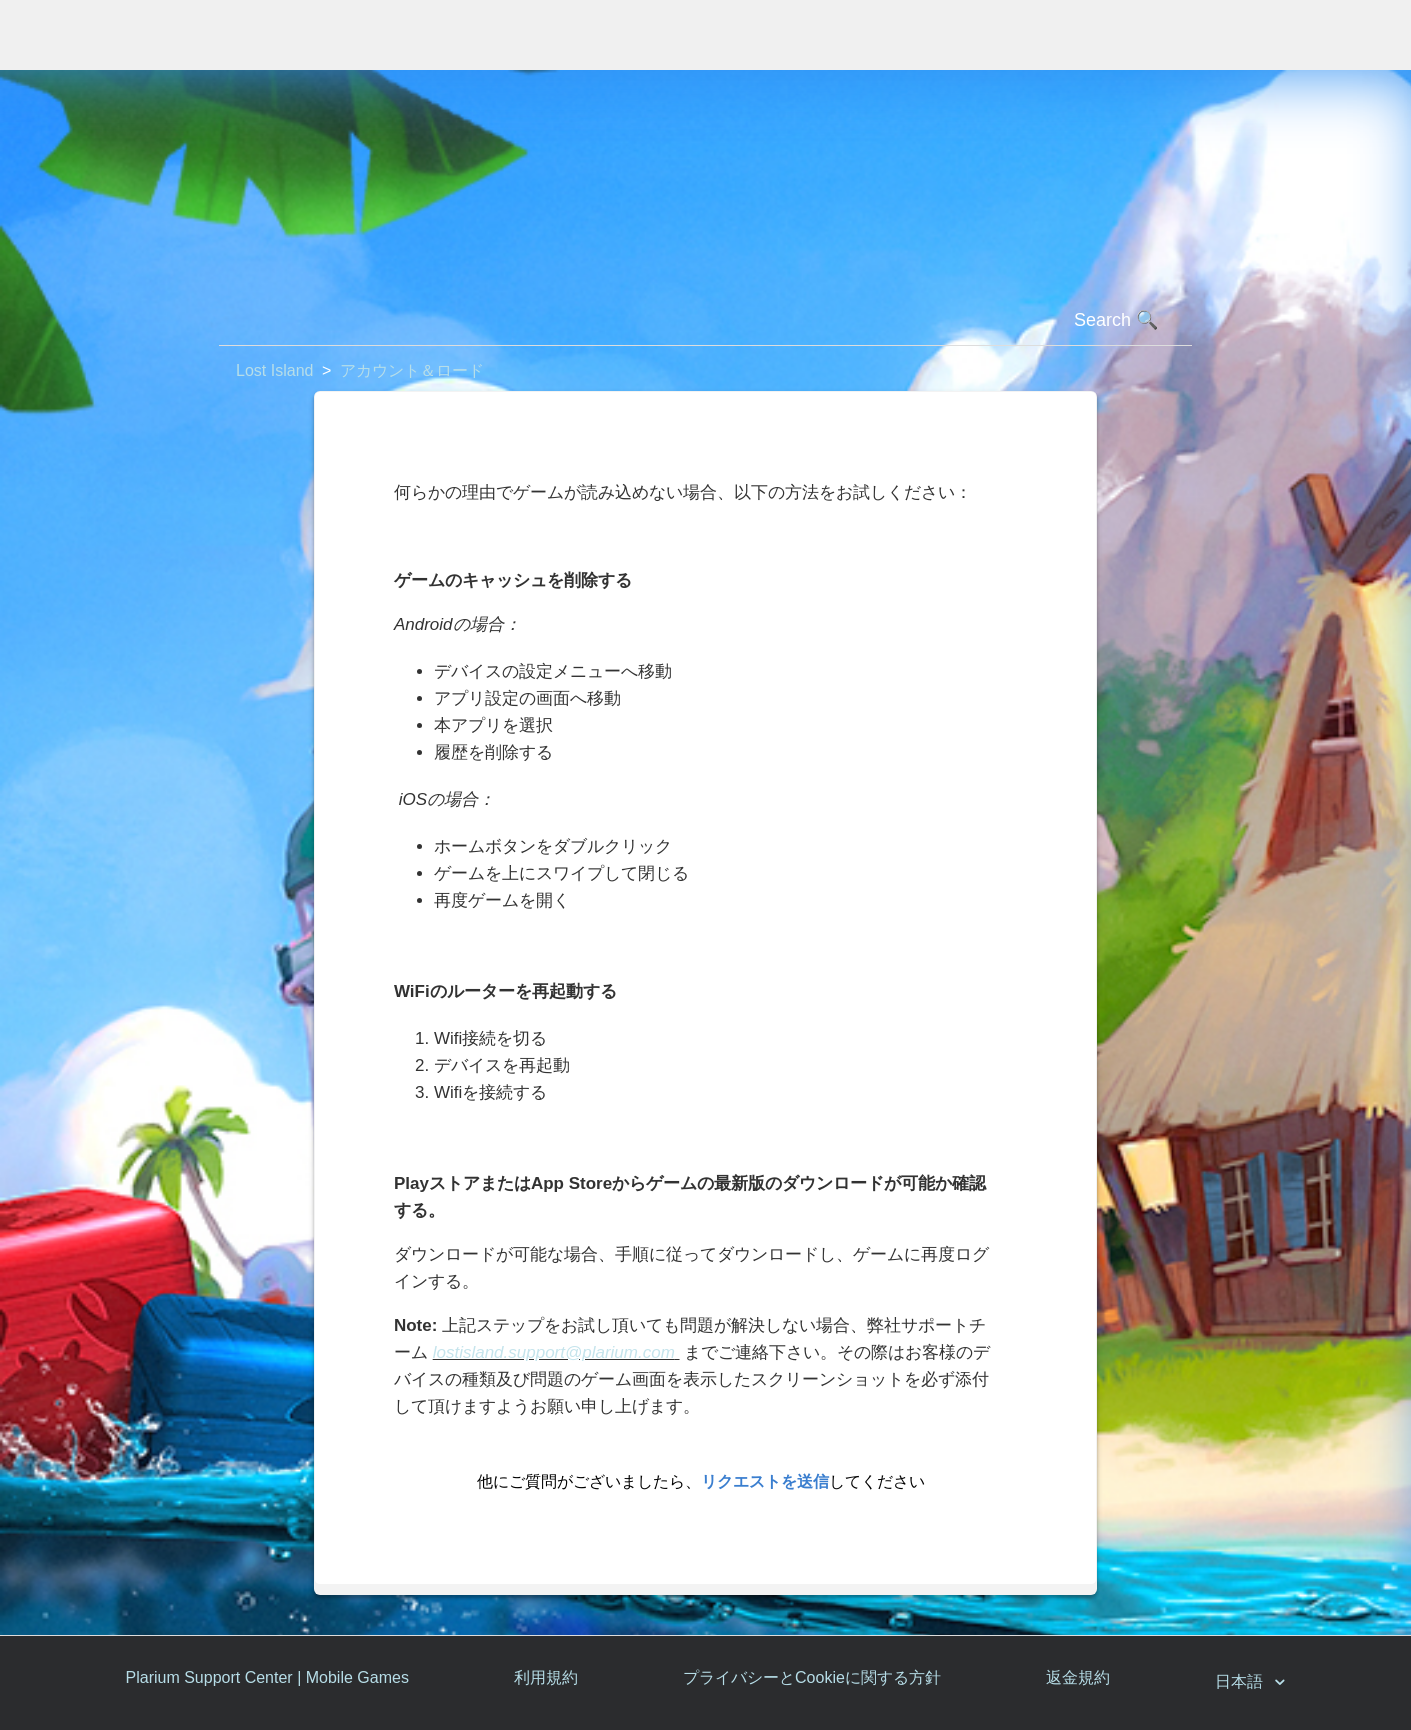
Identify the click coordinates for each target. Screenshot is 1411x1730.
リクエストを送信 (765, 1481)
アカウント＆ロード (412, 370)
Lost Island (274, 370)
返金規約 (1078, 1677)
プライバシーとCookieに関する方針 (812, 1677)
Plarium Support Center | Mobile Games (267, 1677)
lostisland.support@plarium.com (554, 1352)
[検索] (705, 321)
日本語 (1241, 1681)
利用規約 (546, 1677)
